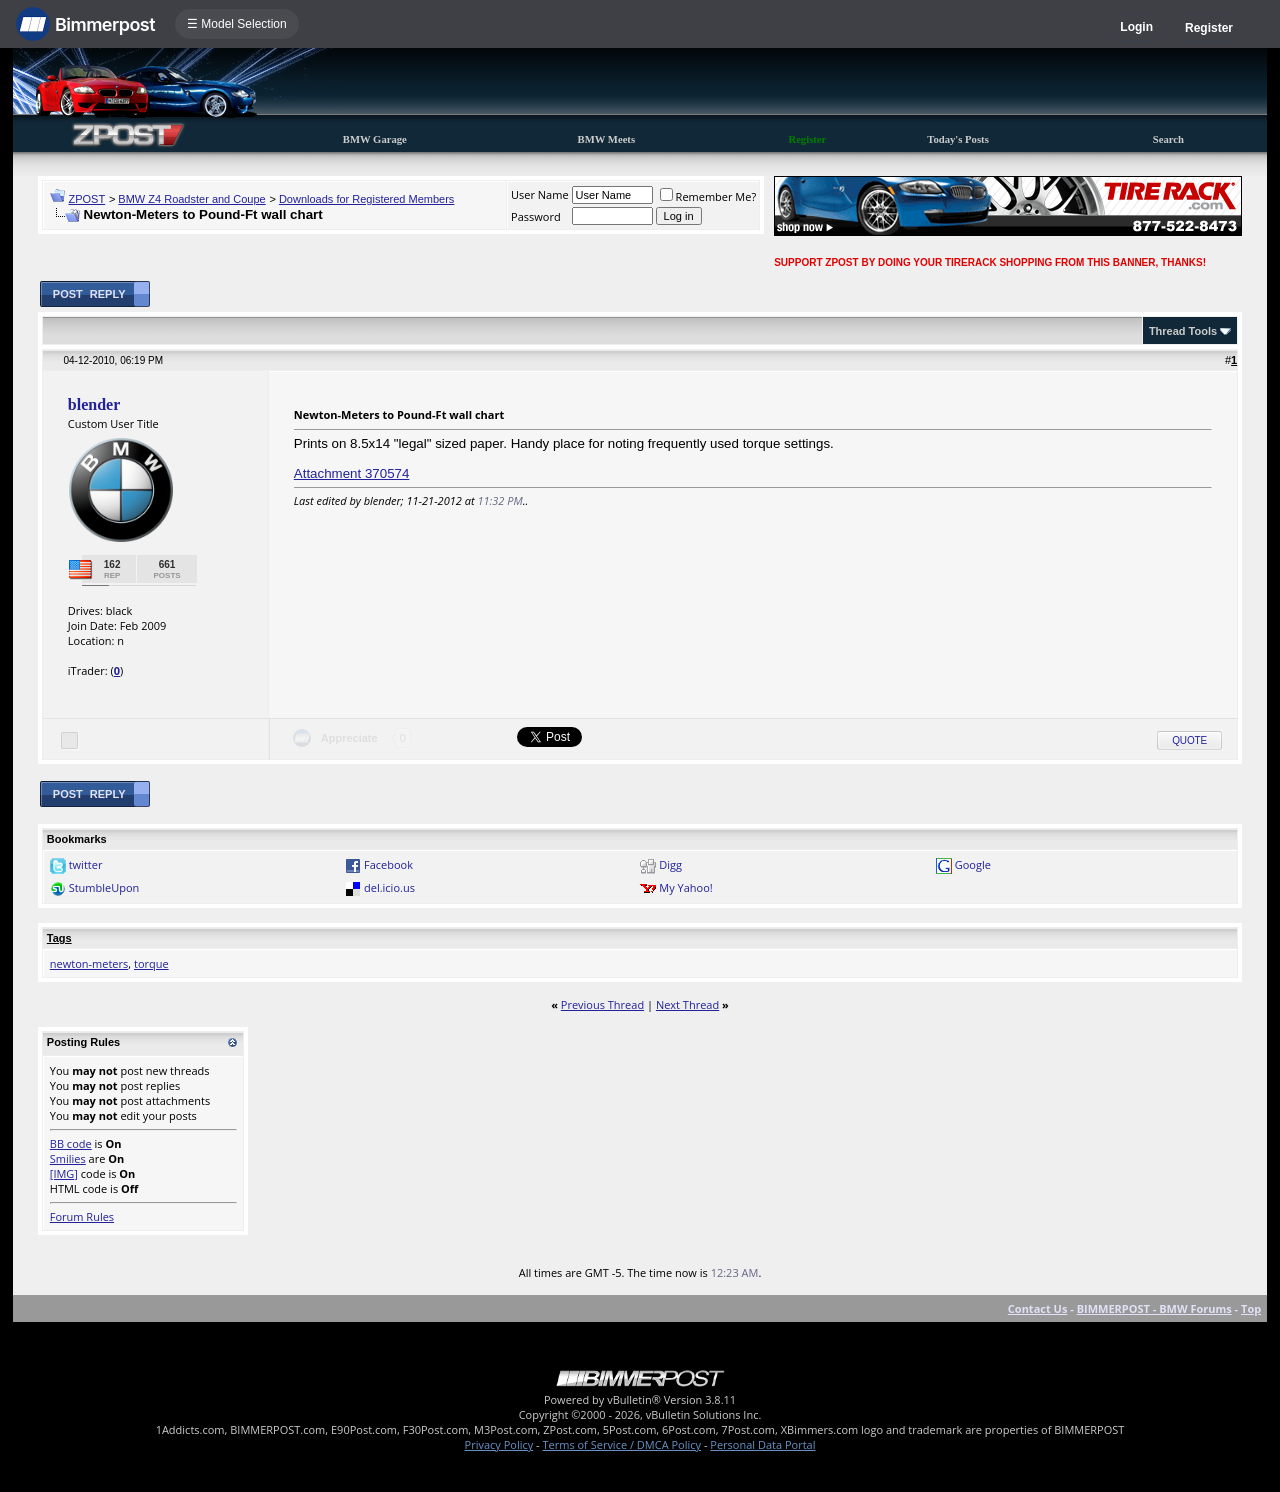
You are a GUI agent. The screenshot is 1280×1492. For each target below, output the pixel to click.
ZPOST (87, 199)
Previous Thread (602, 1004)
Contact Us (1038, 1308)
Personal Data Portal (762, 1444)
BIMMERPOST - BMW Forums (1154, 1308)
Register (1209, 28)
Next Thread (687, 1004)
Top (1251, 1308)
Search (1168, 139)
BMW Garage (375, 139)
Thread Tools (1183, 331)
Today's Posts (958, 139)
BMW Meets (607, 139)
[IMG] (64, 1173)
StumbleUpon (104, 887)
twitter (86, 864)
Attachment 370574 (352, 473)
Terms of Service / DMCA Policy (621, 1444)
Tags (59, 938)
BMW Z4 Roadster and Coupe (191, 199)
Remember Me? (708, 196)
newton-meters (89, 963)
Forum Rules (82, 1216)
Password (536, 216)
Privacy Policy (499, 1444)
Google (973, 864)
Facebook (388, 864)
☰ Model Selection (237, 24)
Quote (1189, 740)
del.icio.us (389, 887)
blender (94, 404)
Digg (670, 864)
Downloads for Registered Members (366, 199)
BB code (71, 1143)
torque (151, 963)
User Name (540, 194)
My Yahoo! (685, 887)
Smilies (68, 1158)
